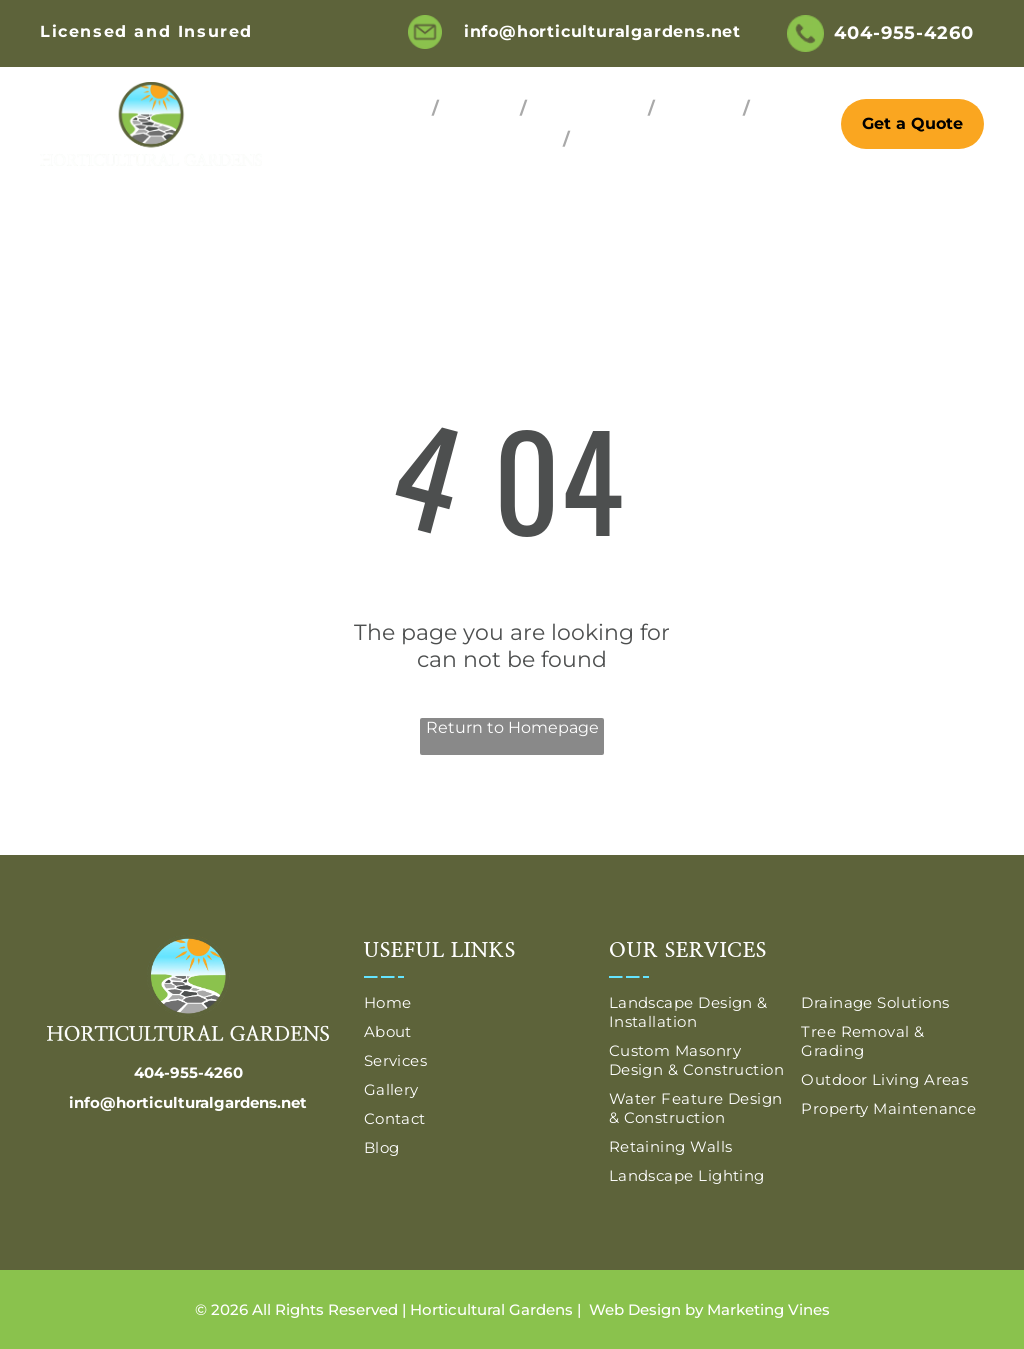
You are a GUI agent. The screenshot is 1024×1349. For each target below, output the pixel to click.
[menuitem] (396, 108)
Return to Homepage (512, 727)
